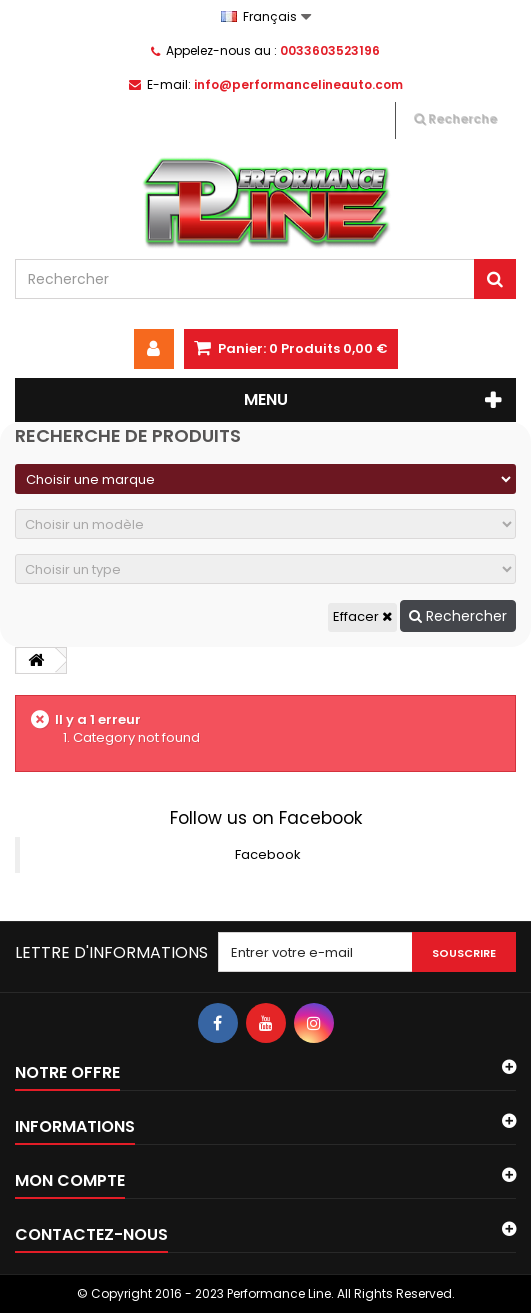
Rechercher (458, 616)
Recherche (455, 118)
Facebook (268, 854)
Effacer (362, 616)
